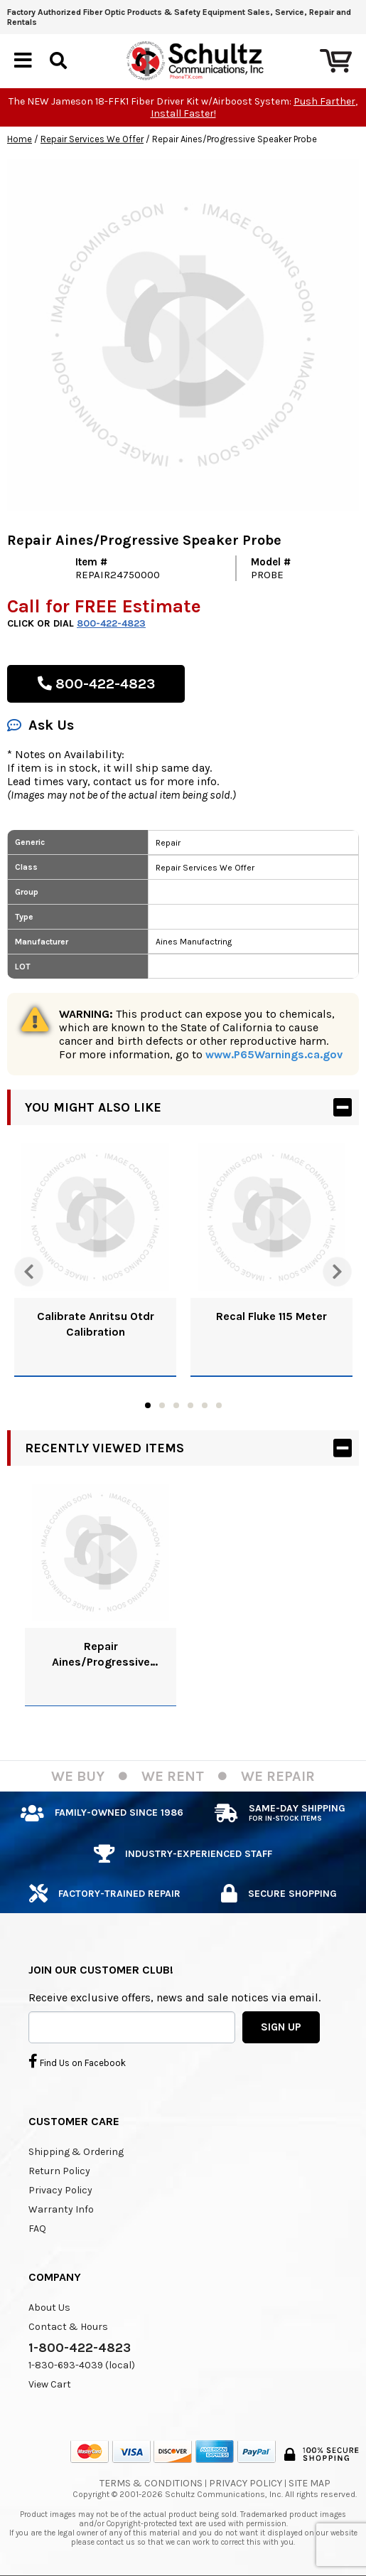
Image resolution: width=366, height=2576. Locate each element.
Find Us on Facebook (77, 2061)
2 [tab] (162, 1405)
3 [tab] (176, 1405)
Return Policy (59, 2171)
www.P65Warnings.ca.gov (274, 1054)
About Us (49, 2307)
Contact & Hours (68, 2327)
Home (19, 139)
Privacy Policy (60, 2190)
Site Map (309, 2483)
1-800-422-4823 (79, 2348)
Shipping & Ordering (76, 2152)
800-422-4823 (111, 623)
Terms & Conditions (151, 2483)
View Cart (49, 2384)
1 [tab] (148, 1405)
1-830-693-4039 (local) (81, 2365)
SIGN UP (281, 2027)
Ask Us (40, 725)
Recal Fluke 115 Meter (271, 1316)
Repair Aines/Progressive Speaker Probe (101, 1654)
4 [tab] (190, 1405)
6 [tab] (219, 1405)
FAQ (37, 2229)
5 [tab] (205, 1405)
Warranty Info (61, 2209)
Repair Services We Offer (92, 139)
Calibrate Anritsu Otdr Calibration (95, 1323)
